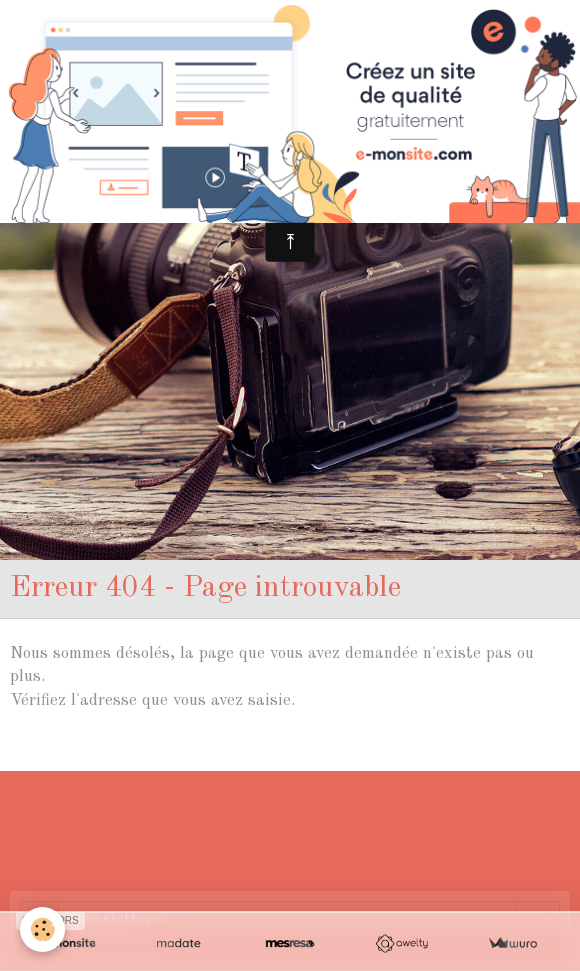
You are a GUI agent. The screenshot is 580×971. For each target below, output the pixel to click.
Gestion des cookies (290, 823)
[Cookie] (42, 929)
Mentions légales (290, 791)
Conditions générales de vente (290, 856)
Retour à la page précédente (115, 748)
